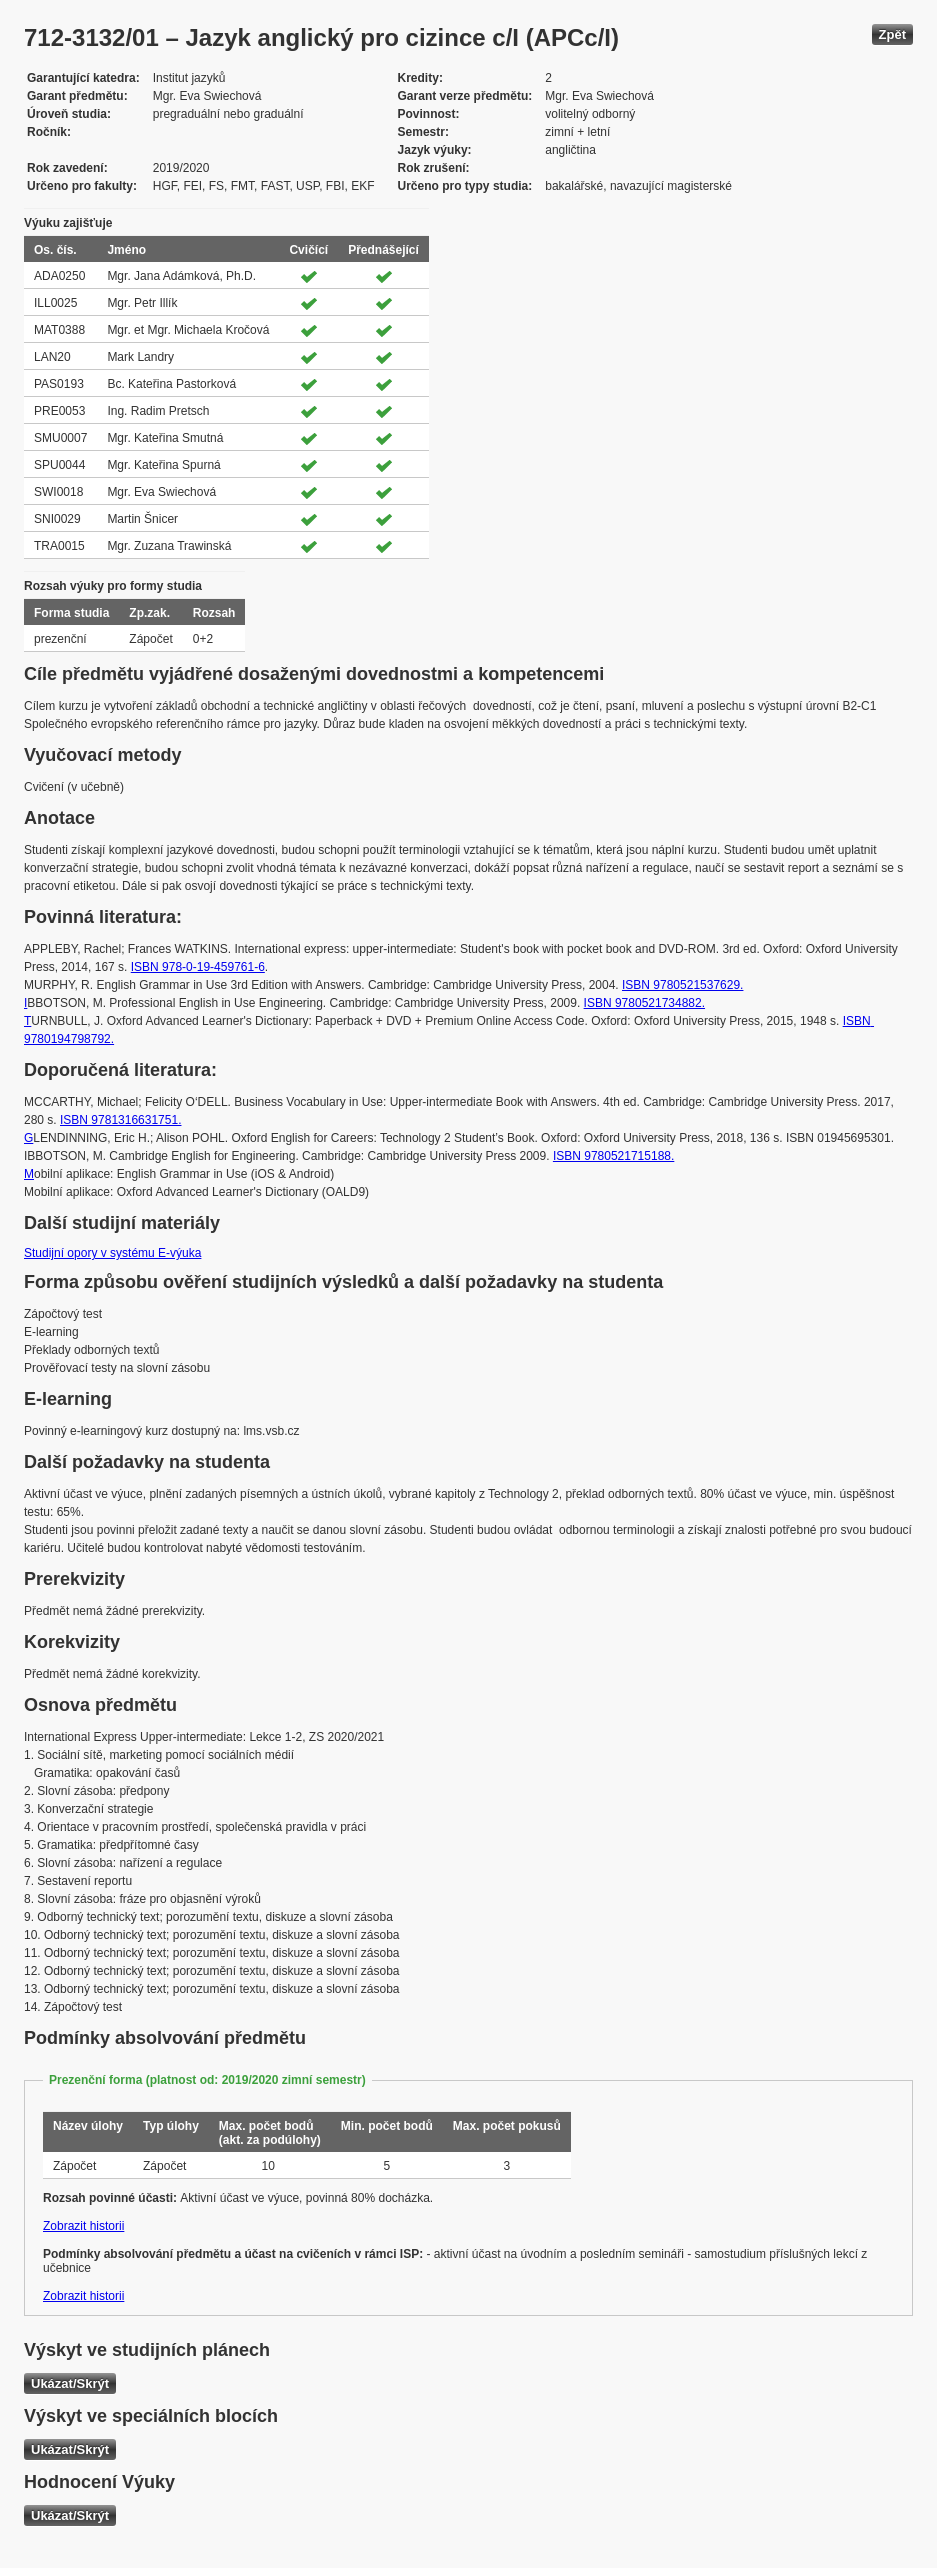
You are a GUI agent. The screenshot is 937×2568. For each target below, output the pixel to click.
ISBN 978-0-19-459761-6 (198, 967)
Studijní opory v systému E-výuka (112, 1253)
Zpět (892, 34)
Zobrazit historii (83, 2226)
